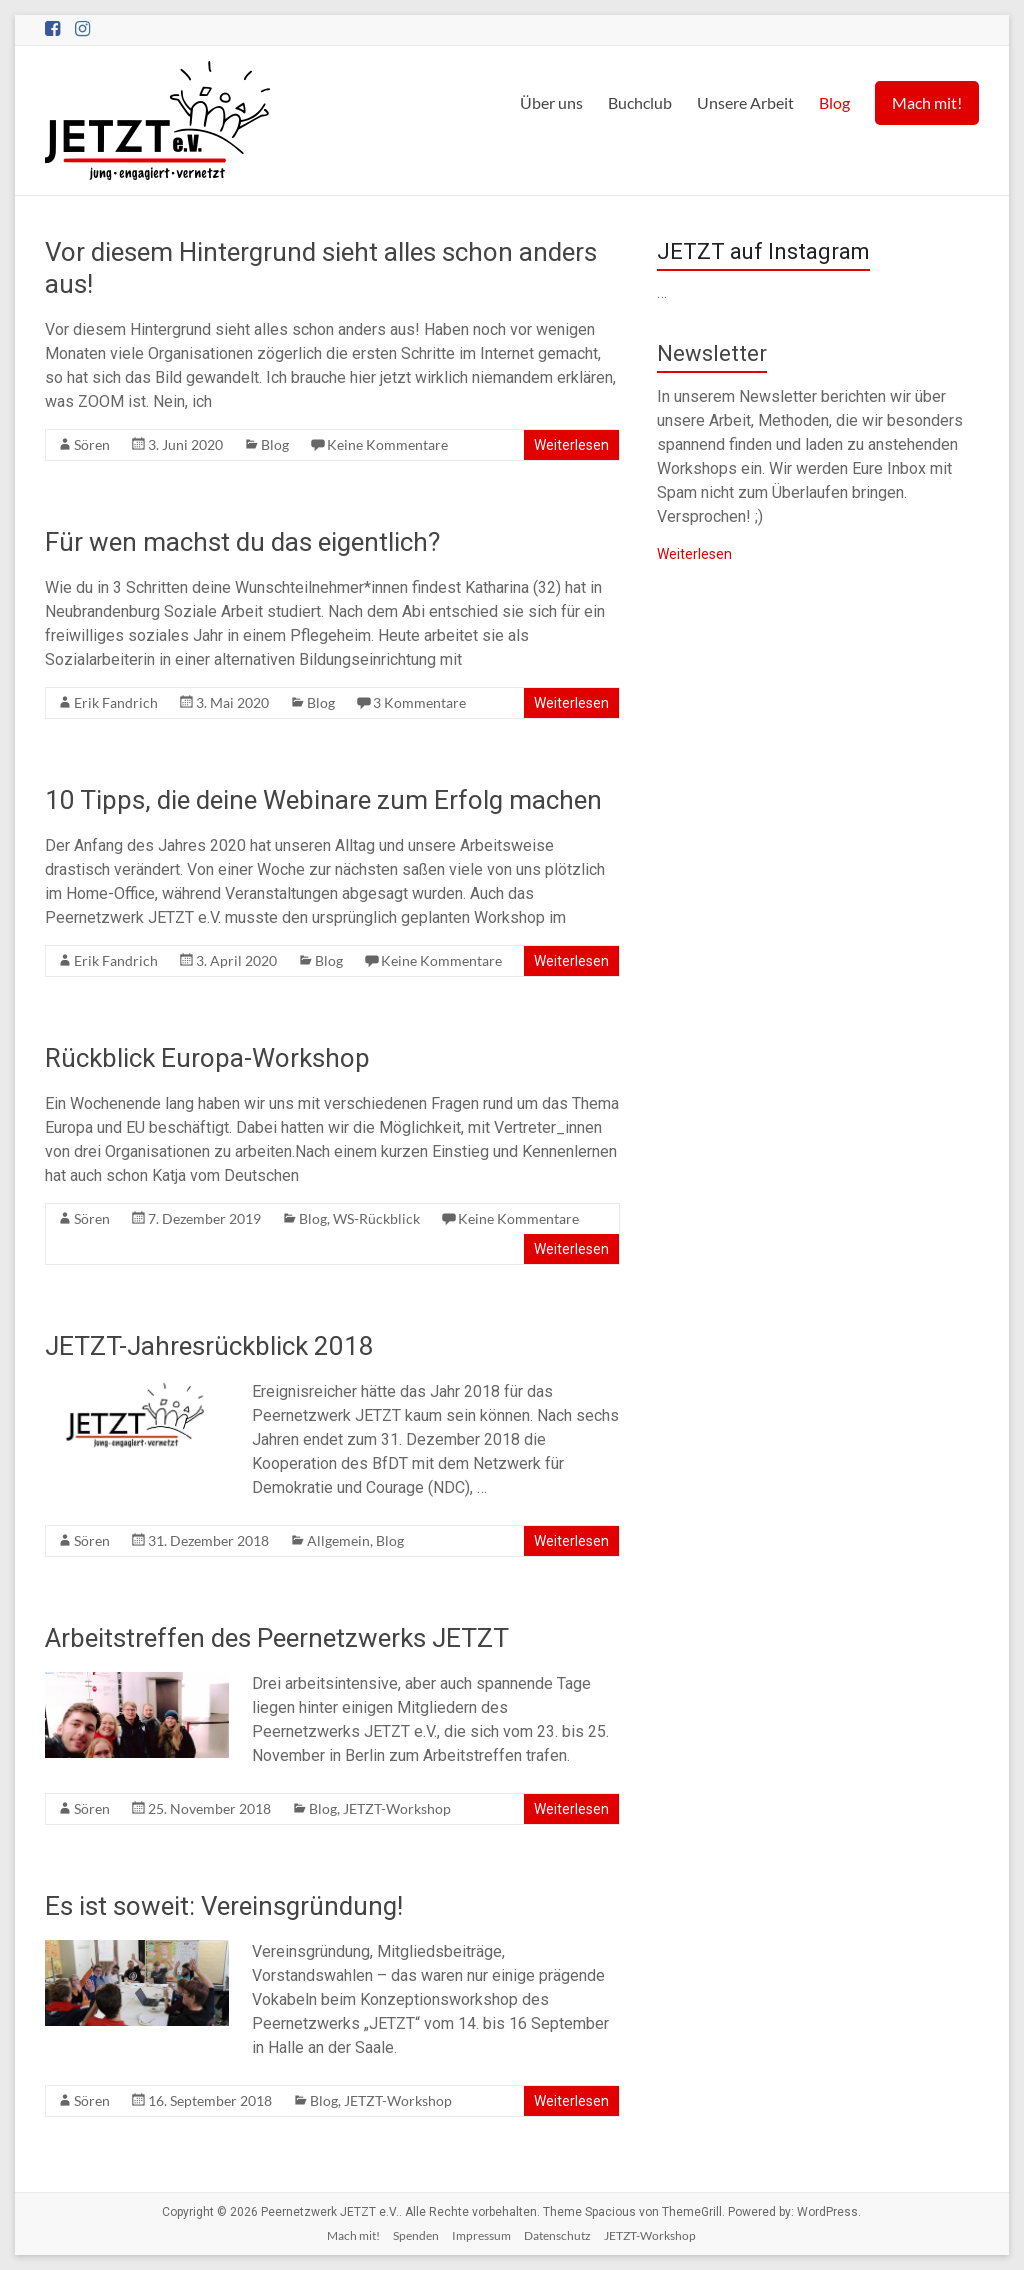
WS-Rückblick (376, 1218)
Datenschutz (557, 2235)
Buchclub (640, 102)
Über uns (551, 102)
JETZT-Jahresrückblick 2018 (209, 1346)
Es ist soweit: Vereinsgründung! (224, 1906)
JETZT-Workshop (397, 1808)
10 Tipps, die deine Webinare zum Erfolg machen (323, 800)
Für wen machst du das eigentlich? (242, 542)
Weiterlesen (571, 445)
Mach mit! (927, 102)
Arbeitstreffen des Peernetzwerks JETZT (277, 1638)
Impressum (481, 2235)
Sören (92, 444)
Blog (834, 102)
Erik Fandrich (116, 702)
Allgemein (338, 1540)
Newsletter (712, 353)
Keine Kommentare (387, 444)
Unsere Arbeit (745, 102)
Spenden (416, 2235)
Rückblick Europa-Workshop (207, 1058)
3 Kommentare (419, 702)
